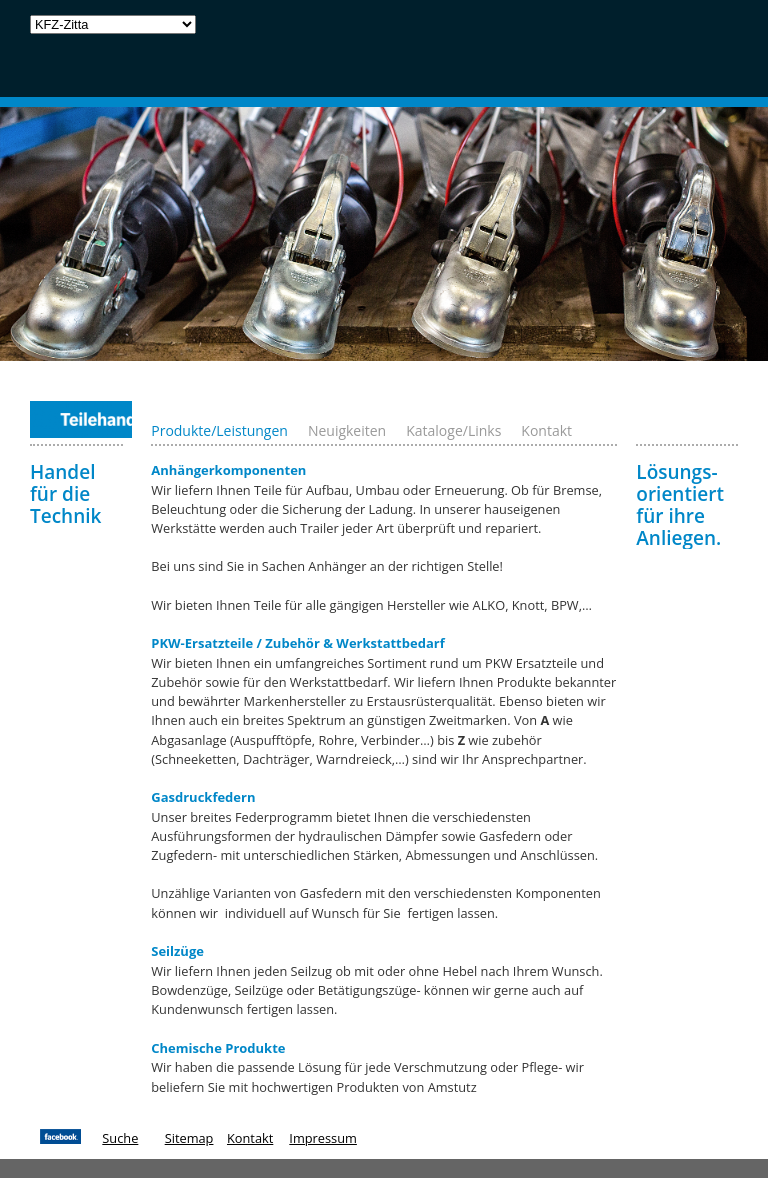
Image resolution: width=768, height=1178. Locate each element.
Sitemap (189, 1138)
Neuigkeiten (347, 430)
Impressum (323, 1138)
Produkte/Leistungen (219, 430)
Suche (120, 1138)
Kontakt (546, 430)
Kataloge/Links (453, 430)
